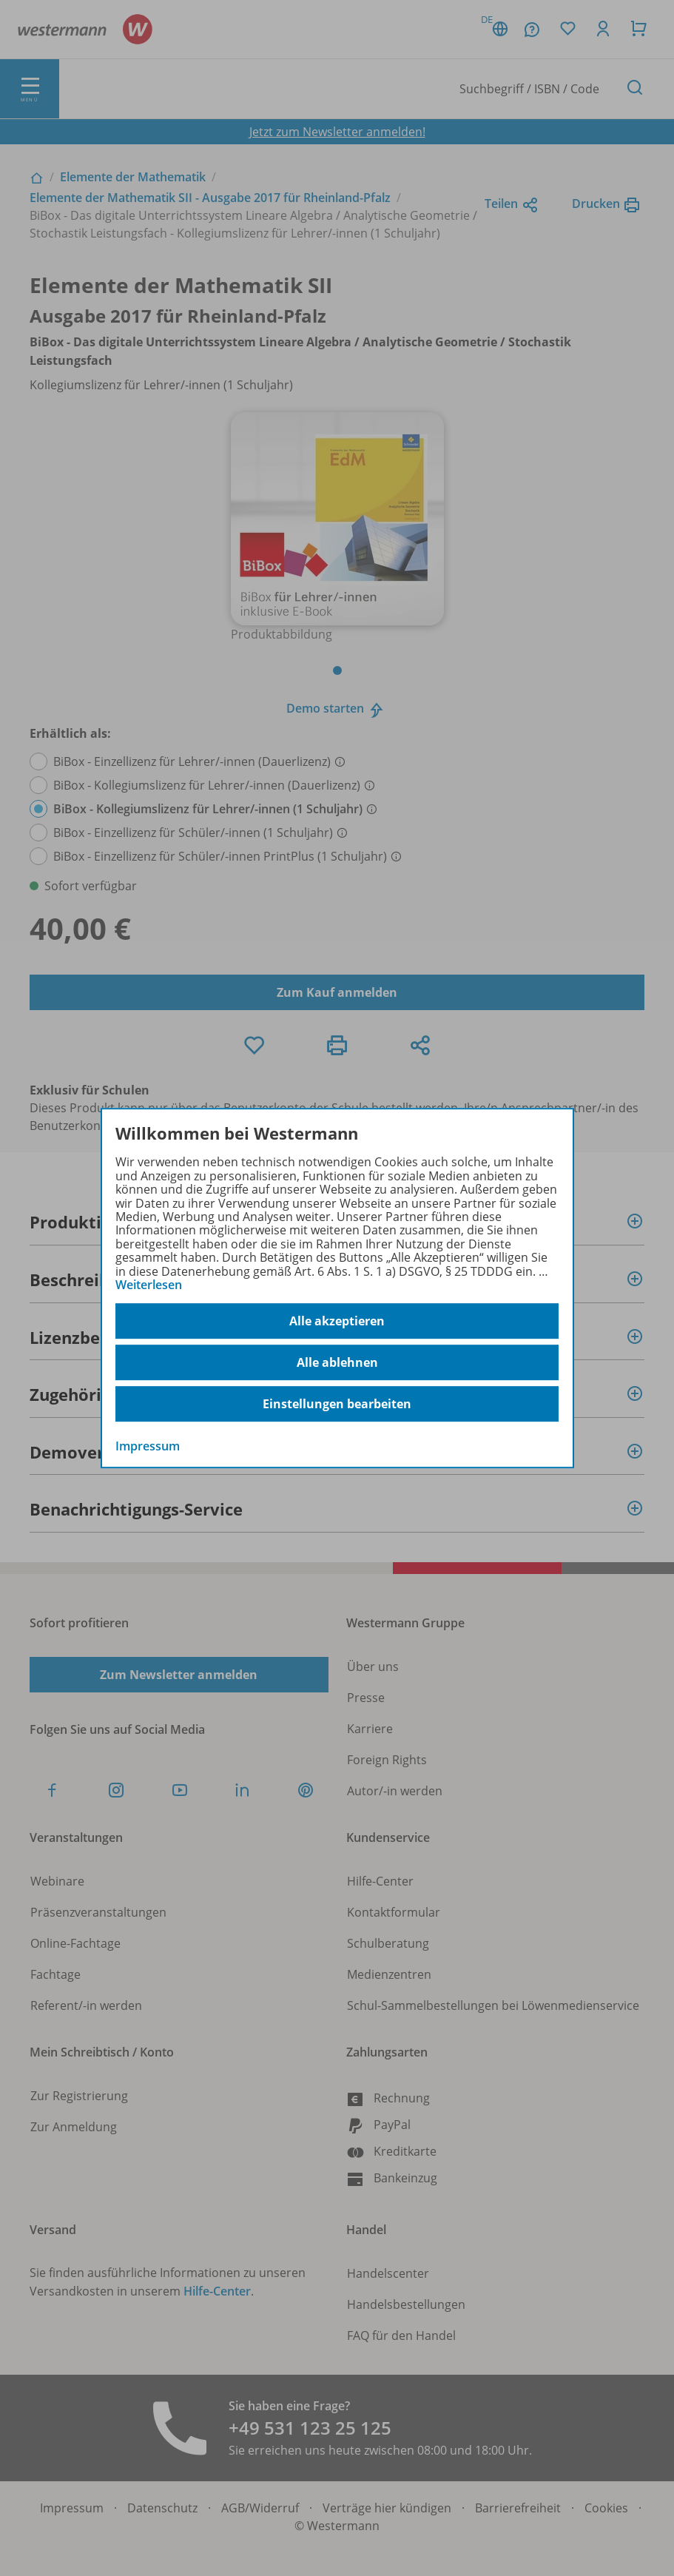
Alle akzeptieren (337, 1321)
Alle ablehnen (337, 1362)
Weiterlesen (148, 1285)
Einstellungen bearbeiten (337, 1404)
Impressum (147, 1447)
